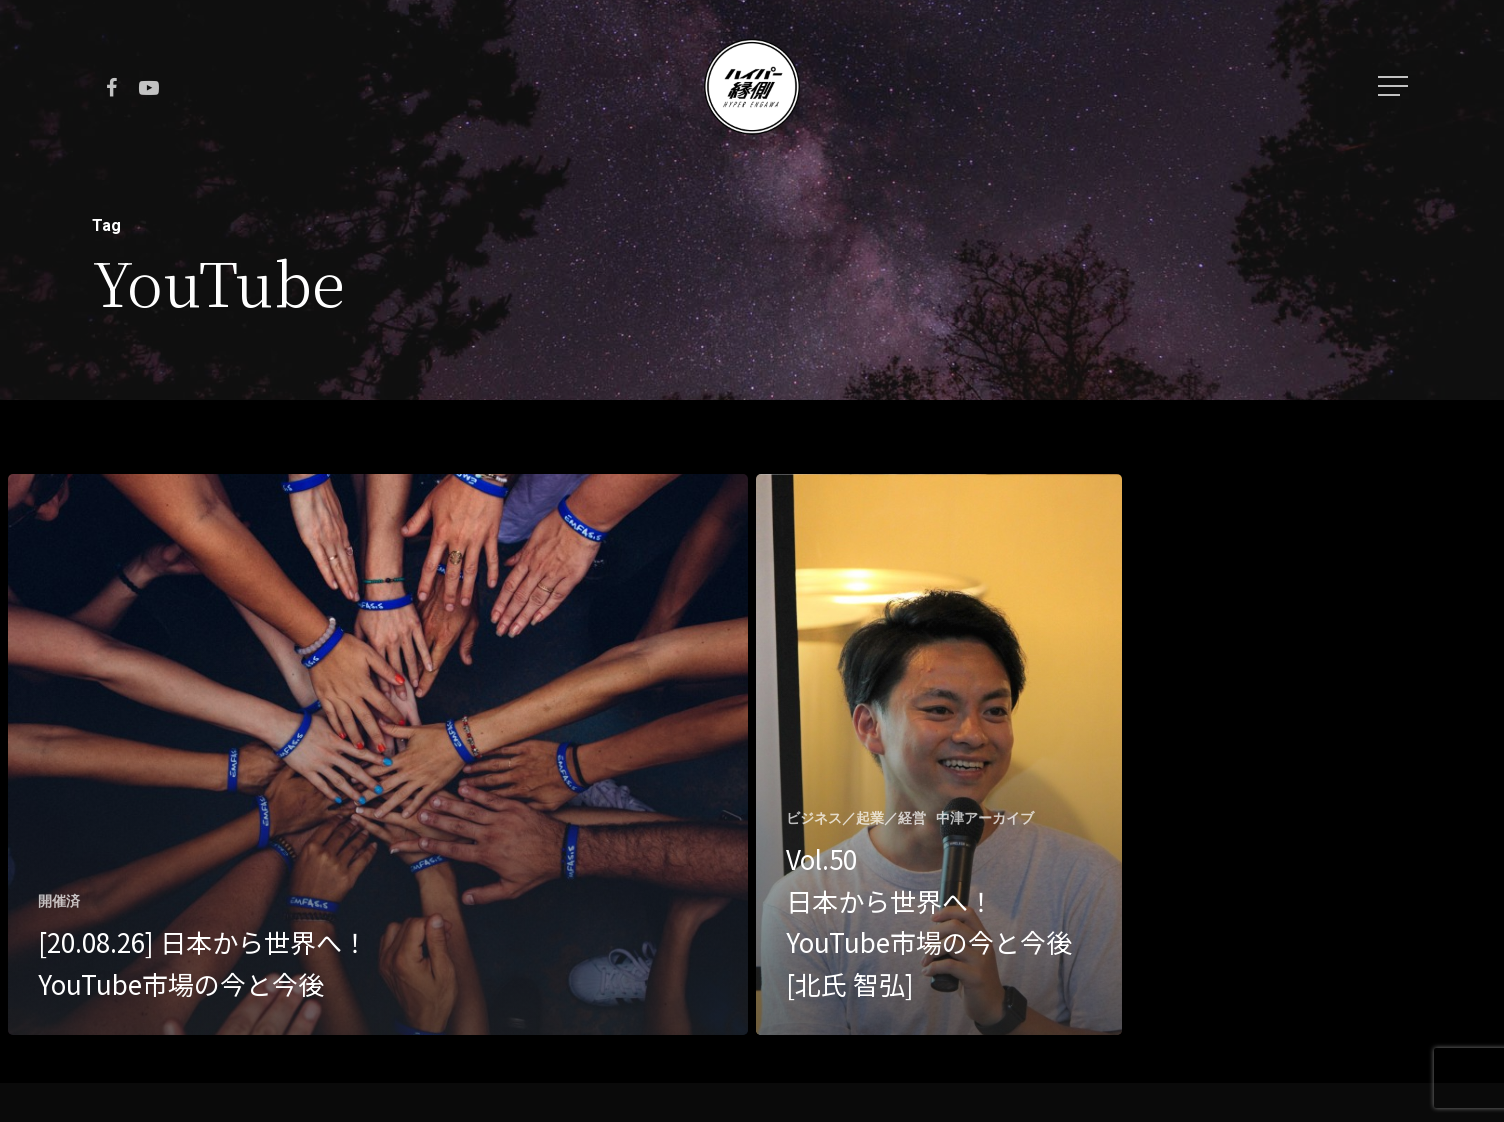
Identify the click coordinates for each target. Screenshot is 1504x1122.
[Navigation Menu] (1395, 86)
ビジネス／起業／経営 (856, 818)
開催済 (59, 901)
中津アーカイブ (985, 818)
